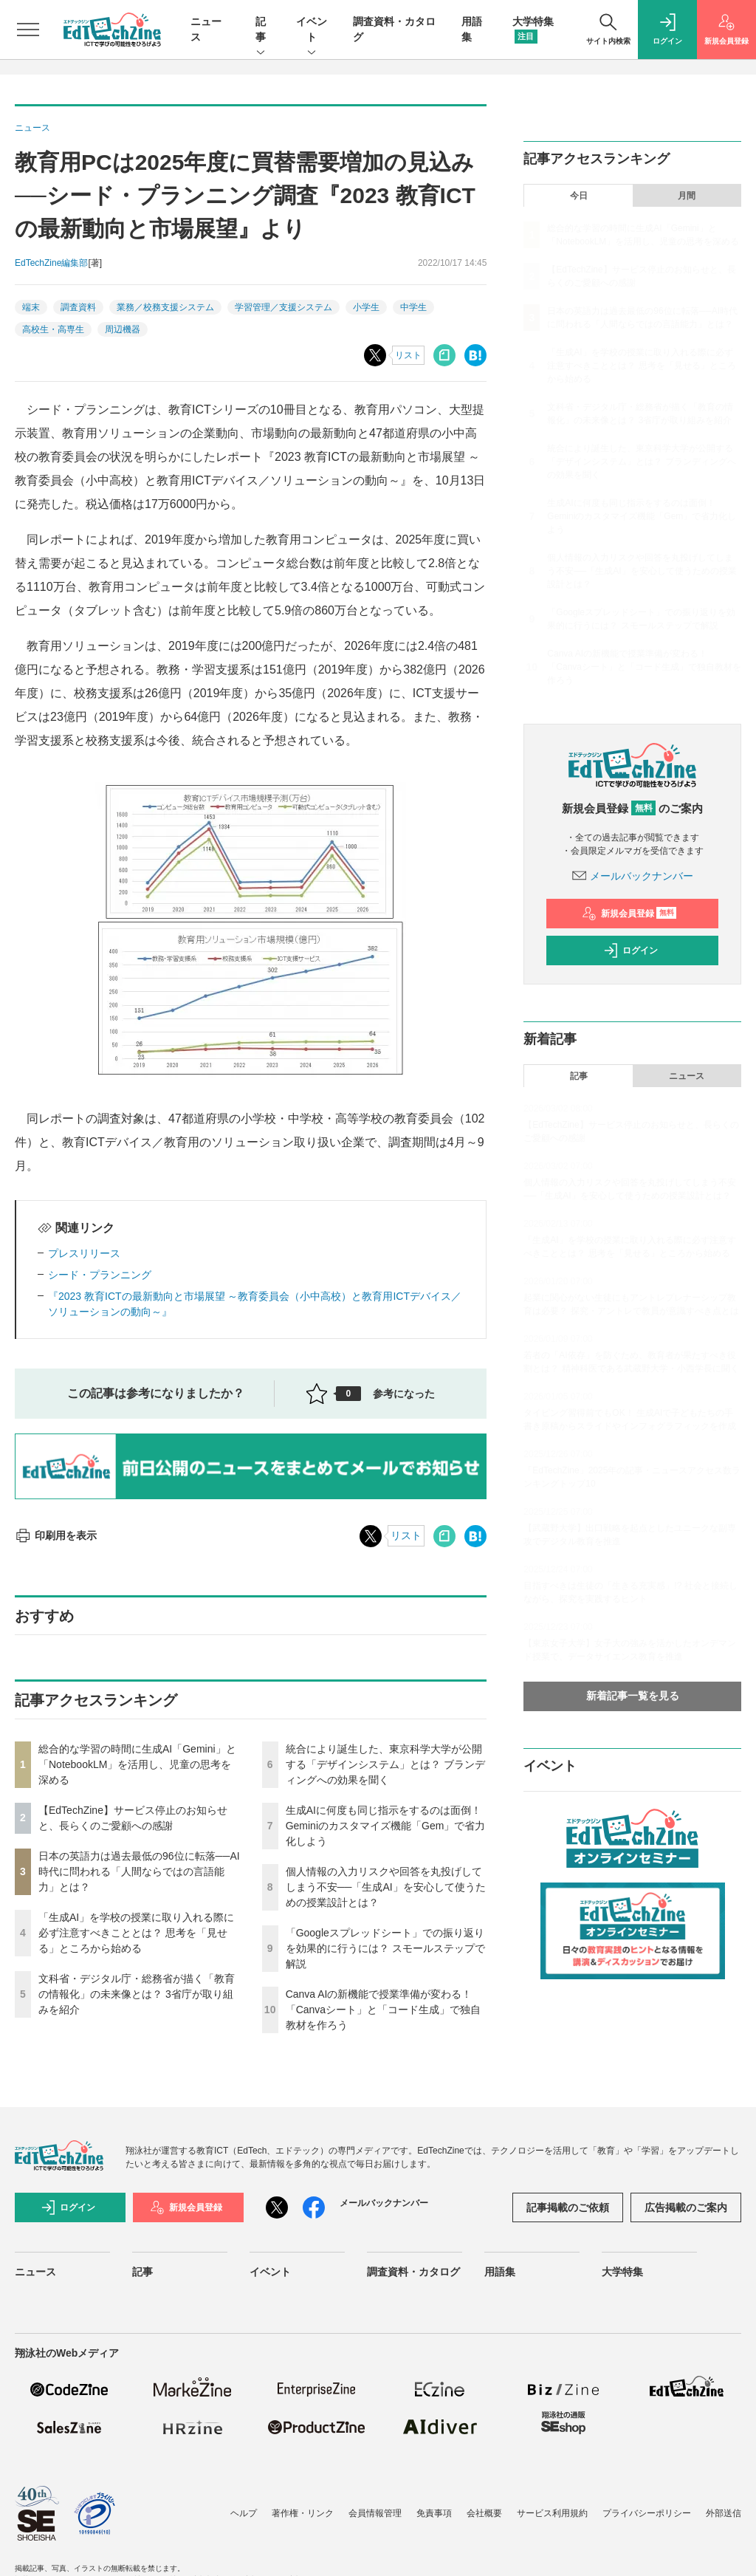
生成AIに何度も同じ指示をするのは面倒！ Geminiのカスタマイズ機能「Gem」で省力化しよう (386, 1825)
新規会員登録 (629, 913)
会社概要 (484, 2513)
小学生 (366, 307)
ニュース (686, 1076)
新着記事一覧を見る (632, 1696)
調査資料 (78, 307)
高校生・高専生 (53, 329)
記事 (260, 30)
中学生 (413, 307)
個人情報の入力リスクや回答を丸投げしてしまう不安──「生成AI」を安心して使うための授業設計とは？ (386, 1887)
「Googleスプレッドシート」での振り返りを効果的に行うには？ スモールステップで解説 (385, 1948)
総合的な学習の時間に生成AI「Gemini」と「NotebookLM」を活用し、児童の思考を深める (137, 1764)
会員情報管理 (375, 2513)
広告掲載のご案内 (686, 2207)
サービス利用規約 (552, 2513)
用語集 (499, 2272)
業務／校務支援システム (165, 307)
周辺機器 (122, 329)
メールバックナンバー (632, 876)
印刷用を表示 (56, 1535)
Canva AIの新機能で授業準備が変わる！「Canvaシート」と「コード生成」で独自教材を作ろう (383, 2009)
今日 (579, 196)
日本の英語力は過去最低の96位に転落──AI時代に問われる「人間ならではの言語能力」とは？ (139, 1871)
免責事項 (434, 2513)
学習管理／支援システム (283, 307)
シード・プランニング (99, 1275)
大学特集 (622, 2272)
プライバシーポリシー (646, 2513)
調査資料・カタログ (413, 2272)
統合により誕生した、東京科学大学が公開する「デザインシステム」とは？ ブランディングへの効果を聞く (385, 1764)
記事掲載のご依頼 (567, 2207)
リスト (408, 355)
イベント (311, 30)
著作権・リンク (303, 2513)
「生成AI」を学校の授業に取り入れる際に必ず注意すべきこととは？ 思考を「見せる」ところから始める (136, 1932)
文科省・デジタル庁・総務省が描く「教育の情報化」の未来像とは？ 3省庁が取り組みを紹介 (136, 1994)
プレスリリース (84, 1253)
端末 (31, 307)
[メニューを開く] (28, 29)
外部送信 (723, 2513)
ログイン (630, 950)
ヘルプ (243, 2513)
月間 (686, 196)
